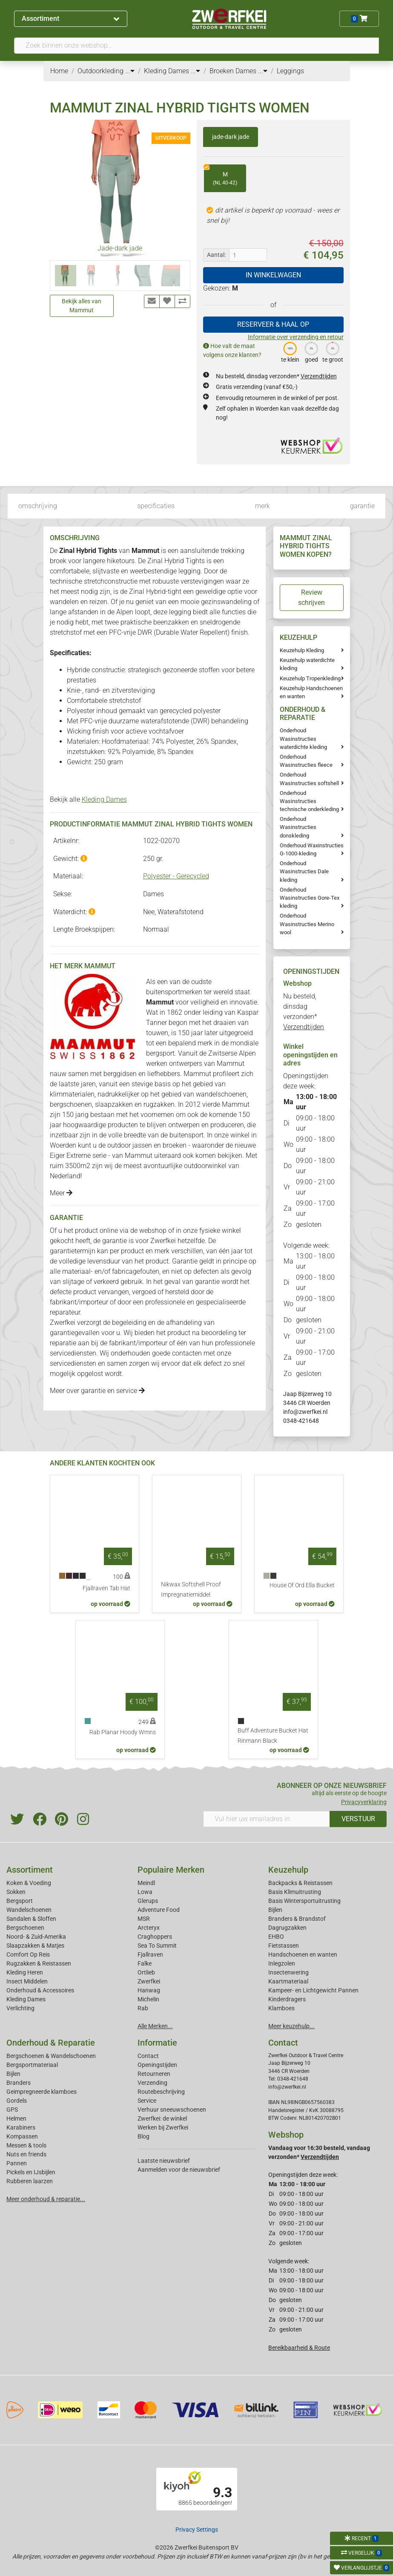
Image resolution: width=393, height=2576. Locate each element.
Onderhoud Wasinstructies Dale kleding (304, 871)
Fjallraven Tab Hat (106, 1588)
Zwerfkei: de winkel (162, 2118)
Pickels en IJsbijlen (30, 2172)
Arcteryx (149, 1927)
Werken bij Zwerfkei (163, 2127)
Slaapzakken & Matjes (35, 1945)
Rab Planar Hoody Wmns (122, 1732)
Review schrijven (311, 597)
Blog (143, 2136)
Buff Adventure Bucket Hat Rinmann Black (273, 1735)
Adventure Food (159, 1909)
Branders (18, 2082)
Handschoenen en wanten (302, 1954)
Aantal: (216, 254)
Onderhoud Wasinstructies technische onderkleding (309, 801)
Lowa (145, 1891)
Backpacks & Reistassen (300, 1882)
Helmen (16, 2118)
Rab (143, 2008)
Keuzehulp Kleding (302, 650)
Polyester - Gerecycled (176, 876)
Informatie (157, 2043)
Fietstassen (283, 1945)
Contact (148, 2055)
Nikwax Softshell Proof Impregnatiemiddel (191, 1589)
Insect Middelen (27, 1981)
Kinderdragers (287, 1999)
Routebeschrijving (161, 2091)
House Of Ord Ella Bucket (302, 1585)
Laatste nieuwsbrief (164, 2160)
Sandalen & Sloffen (31, 1918)
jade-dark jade (230, 136)
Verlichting (20, 2008)
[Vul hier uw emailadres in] (266, 1819)
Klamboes (281, 2008)
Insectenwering (288, 1972)
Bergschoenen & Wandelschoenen (51, 2055)
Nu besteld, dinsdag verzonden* (276, 376)
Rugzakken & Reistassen (38, 1963)
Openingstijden (157, 2064)
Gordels (16, 2100)
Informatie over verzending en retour (296, 337)
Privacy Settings (196, 2529)
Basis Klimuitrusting (294, 1891)
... (130, 71)
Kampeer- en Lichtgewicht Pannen (313, 1990)
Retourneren (154, 2073)
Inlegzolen (281, 1963)
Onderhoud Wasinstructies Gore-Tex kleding (309, 897)
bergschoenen (71, 1104)
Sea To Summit (157, 1945)
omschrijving (37, 506)
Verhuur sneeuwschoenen (172, 2109)
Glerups (148, 1900)
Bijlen (275, 1909)
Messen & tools (26, 2145)
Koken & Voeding (28, 1882)
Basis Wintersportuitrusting (304, 1900)
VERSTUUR (358, 1819)
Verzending (152, 2082)
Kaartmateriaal (288, 1981)
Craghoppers (155, 1936)
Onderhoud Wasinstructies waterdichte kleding (303, 738)
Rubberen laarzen (29, 2181)
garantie (362, 506)
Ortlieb (146, 1972)
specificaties (156, 506)
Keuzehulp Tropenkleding (310, 678)
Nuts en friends (26, 2154)
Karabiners (20, 2127)
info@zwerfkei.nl (305, 1411)
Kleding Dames (104, 799)
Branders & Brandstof (297, 1918)
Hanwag (149, 1990)
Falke (145, 1963)
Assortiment (70, 18)
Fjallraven (150, 1954)
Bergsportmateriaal (32, 2064)
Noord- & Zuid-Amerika (36, 1936)
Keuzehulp (288, 1870)
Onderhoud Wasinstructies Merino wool (307, 923)
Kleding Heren (24, 1972)
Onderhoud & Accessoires (40, 1990)
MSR (144, 1918)
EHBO (276, 1936)
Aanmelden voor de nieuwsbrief (179, 2169)
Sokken (16, 1891)
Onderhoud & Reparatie (50, 2043)
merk (262, 506)
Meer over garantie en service (97, 1391)
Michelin (148, 1999)
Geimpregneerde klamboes (41, 2091)
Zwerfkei (149, 1981)
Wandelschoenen (29, 1909)
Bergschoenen (25, 1927)
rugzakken (159, 1104)
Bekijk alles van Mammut (81, 306)
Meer (61, 1193)
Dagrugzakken (287, 1927)
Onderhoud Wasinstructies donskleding (298, 827)
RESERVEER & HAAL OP (273, 324)
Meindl (146, 1882)
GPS (12, 2109)
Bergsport (19, 1900)
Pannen (16, 2163)
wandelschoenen (221, 1094)
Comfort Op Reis (28, 1954)
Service (147, 2100)
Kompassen (22, 2136)
